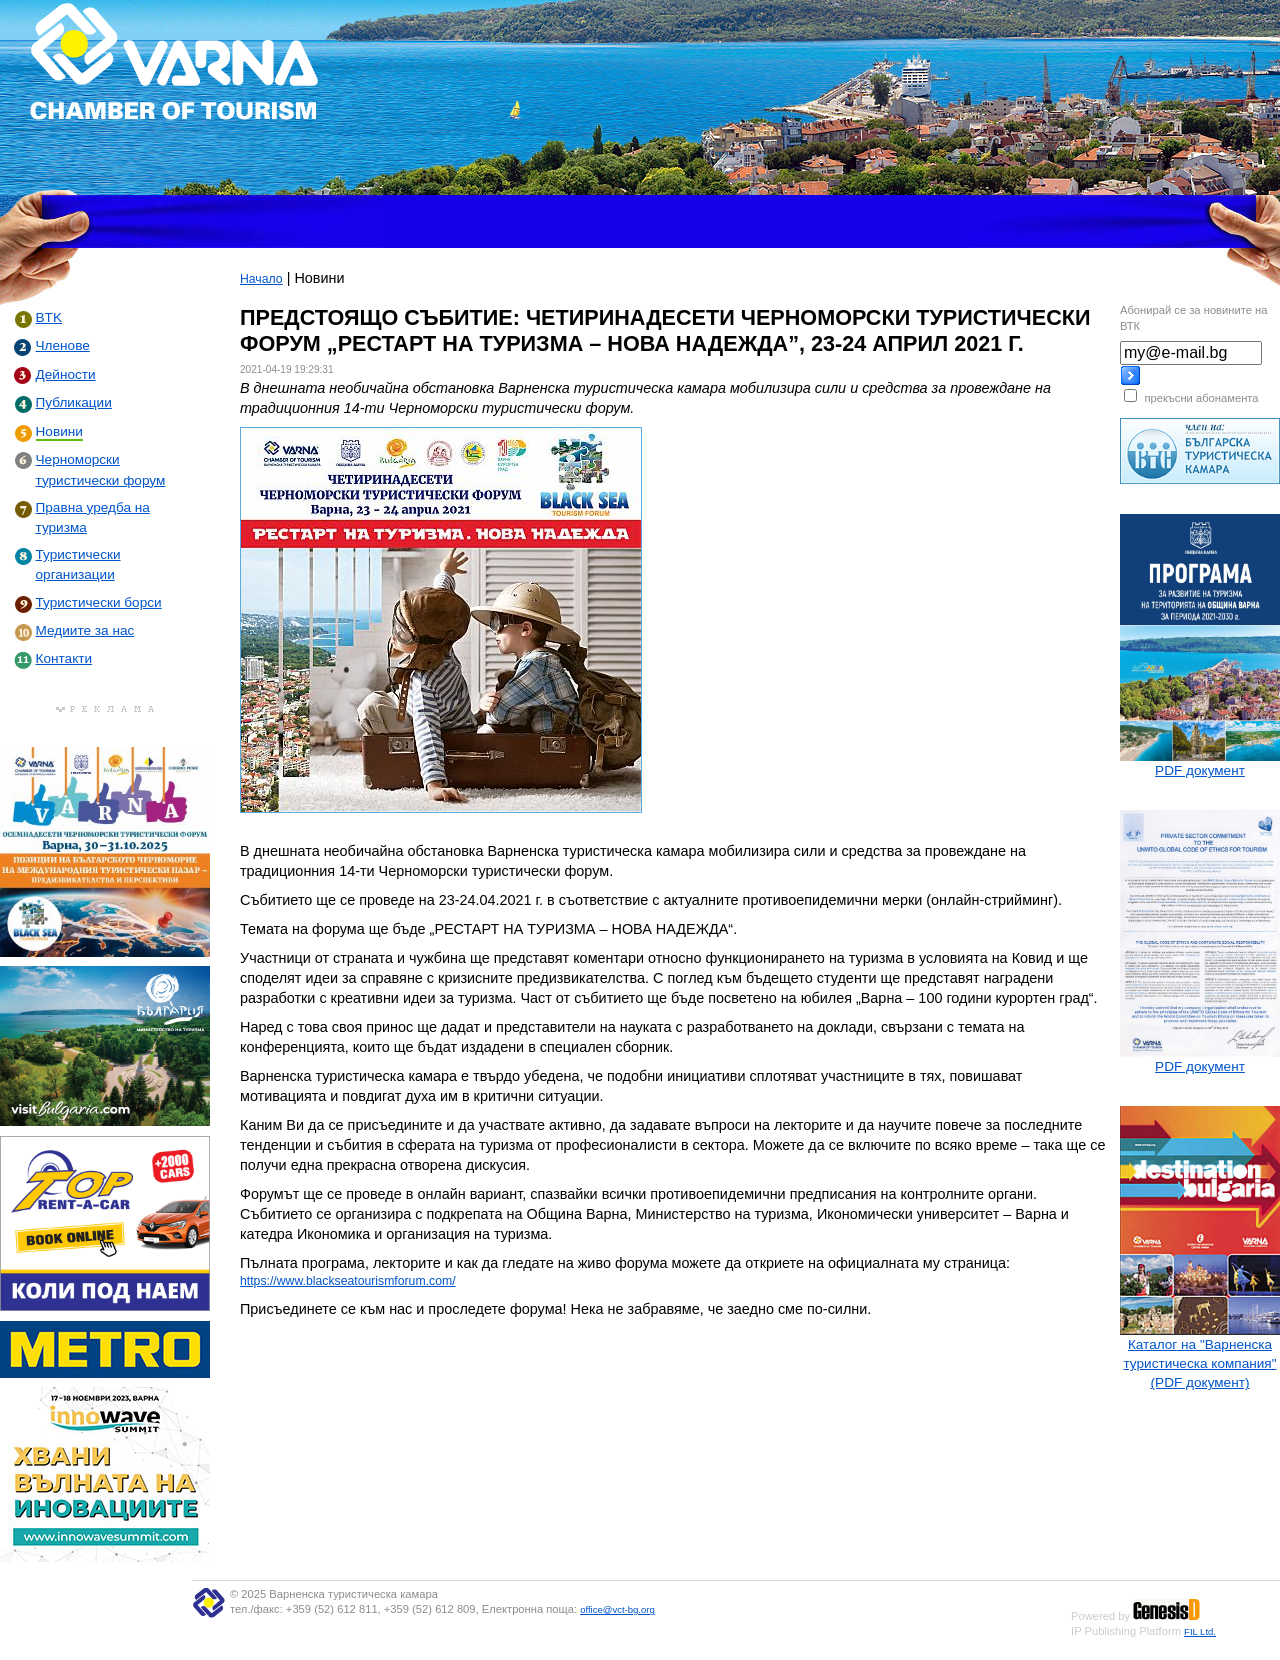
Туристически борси (99, 602)
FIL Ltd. (1200, 1631)
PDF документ (1200, 770)
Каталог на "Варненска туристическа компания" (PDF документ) (1199, 1363)
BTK (49, 317)
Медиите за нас (85, 630)
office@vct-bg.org (617, 1609)
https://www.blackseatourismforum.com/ (348, 1281)
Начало (261, 279)
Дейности (66, 374)
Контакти (64, 658)
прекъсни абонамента (1201, 398)
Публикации (74, 402)
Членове (63, 345)
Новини (59, 431)
